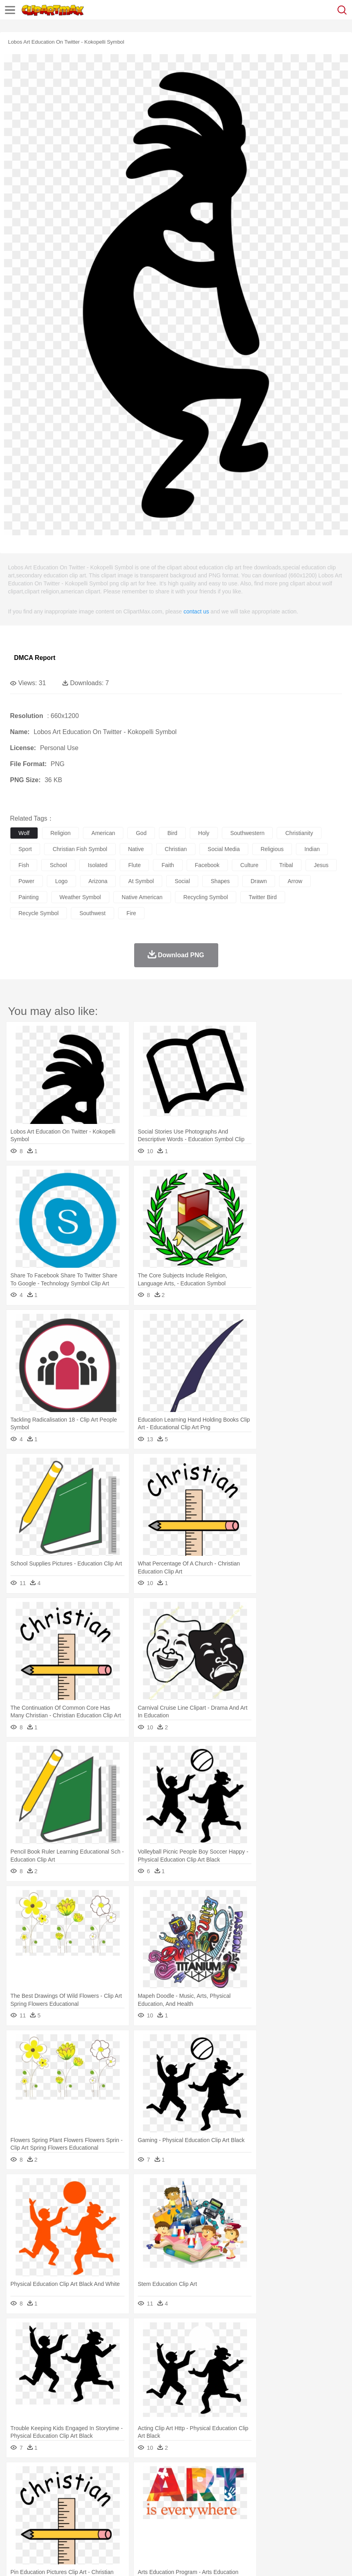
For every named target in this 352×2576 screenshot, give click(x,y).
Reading (133, 2512)
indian (312, 849)
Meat (158, 2524)
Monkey (325, 2488)
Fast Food (121, 2524)
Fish (228, 2488)
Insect (290, 2488)
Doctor (166, 2500)
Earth (140, 2476)
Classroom (106, 2512)
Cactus (102, 2476)
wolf (24, 833)
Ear (182, 2500)
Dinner (275, 2524)
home (236, 2500)
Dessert (80, 2524)
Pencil (154, 2512)
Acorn (39, 2476)
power (26, 881)
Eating (311, 2524)
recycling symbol (205, 897)
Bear (52, 2488)
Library (274, 2512)
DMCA (119, 2559)
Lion (307, 2488)
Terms (36, 2559)
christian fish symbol (79, 849)
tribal (286, 865)
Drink (99, 2524)
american (103, 833)
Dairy (60, 2524)
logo (61, 881)
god (141, 833)
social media (224, 849)
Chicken (121, 2488)
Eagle (188, 2488)
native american (142, 897)
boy (280, 2500)
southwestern (247, 833)
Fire (155, 2476)
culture (249, 865)
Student (42, 2512)
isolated (97, 865)
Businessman (139, 2500)
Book (84, 2512)
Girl (267, 2500)
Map (227, 2512)
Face (333, 2500)
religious (272, 849)
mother (111, 2500)
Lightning (235, 2476)
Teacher (65, 2512)
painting (28, 897)
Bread (330, 2524)
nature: (18, 2476)
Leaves (81, 2476)
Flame (172, 2476)
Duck (170, 2488)
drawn (259, 881)
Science (296, 2512)
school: (18, 2512)
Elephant (209, 2488)
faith (167, 865)
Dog (155, 2488)
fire (131, 913)
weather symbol (80, 897)
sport (25, 849)
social (182, 881)
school (58, 865)
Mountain (300, 2476)
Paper (316, 2512)
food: (16, 2524)
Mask (39, 2500)
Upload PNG (149, 2559)
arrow (295, 881)
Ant (37, 2488)
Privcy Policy (64, 2559)
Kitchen (254, 2524)
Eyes (196, 2500)
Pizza (293, 2524)
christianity (299, 833)
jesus (321, 865)
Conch (122, 2476)
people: (18, 2500)
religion (60, 833)
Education (176, 2512)
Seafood (205, 2524)
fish (23, 865)
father (297, 2500)
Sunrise (277, 2476)
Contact (95, 2559)
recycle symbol (38, 913)
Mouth (316, 2500)
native (136, 849)
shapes (220, 881)
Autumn (59, 2476)
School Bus (205, 2512)
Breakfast (39, 2524)
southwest (92, 913)
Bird (66, 2488)
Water (322, 2476)
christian (176, 849)
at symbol (141, 881)
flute (134, 865)
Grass (213, 2476)
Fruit (142, 2524)
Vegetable (229, 2524)
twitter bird (263, 897)
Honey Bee (266, 2488)
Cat (104, 2488)
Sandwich (179, 2524)
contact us (196, 611)
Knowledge (249, 2512)
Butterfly (86, 2488)
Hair (253, 2500)
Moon (257, 2476)
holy (203, 833)
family (91, 2500)
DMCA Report (34, 657)
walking (216, 2500)
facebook (207, 865)
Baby (56, 2500)
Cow (140, 2488)
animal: (18, 2488)
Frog (244, 2488)
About (15, 2559)
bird (172, 833)
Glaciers (193, 2476)
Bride (72, 2500)
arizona (98, 881)
